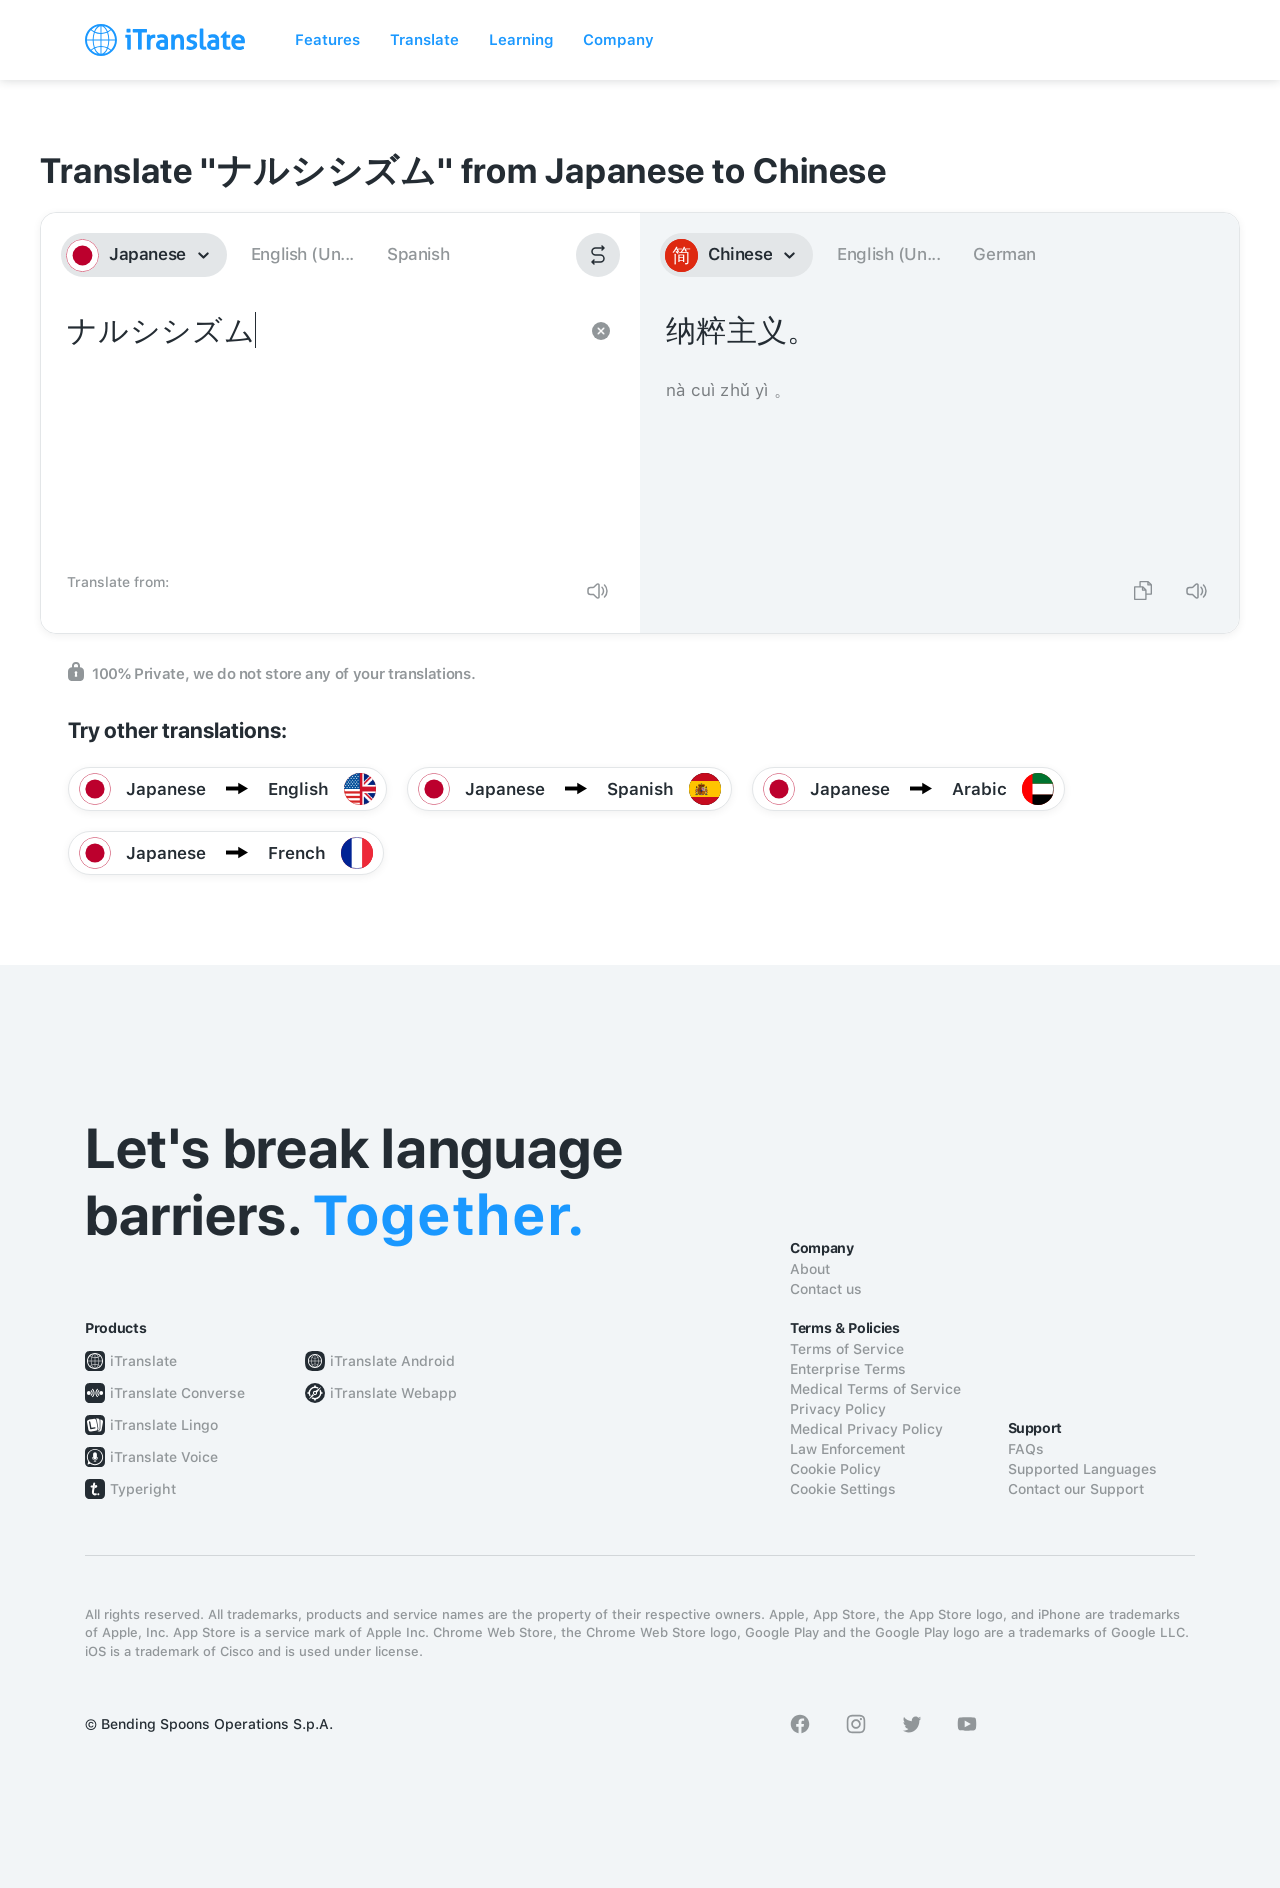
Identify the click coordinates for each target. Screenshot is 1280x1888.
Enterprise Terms (848, 1369)
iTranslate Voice (164, 1457)
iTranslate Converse (177, 1393)
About (810, 1269)
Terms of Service (847, 1349)
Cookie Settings (843, 1489)
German (1004, 254)
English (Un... (302, 254)
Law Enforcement (847, 1449)
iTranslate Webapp (393, 1393)
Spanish (418, 254)
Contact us (826, 1289)
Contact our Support (1076, 1489)
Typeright (143, 1489)
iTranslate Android (392, 1361)
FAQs (1026, 1449)
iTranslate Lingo (164, 1425)
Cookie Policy (835, 1469)
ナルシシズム (320, 436)
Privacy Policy (838, 1409)
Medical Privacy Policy (866, 1429)
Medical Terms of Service (875, 1389)
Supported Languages (1082, 1469)
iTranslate (143, 1361)
